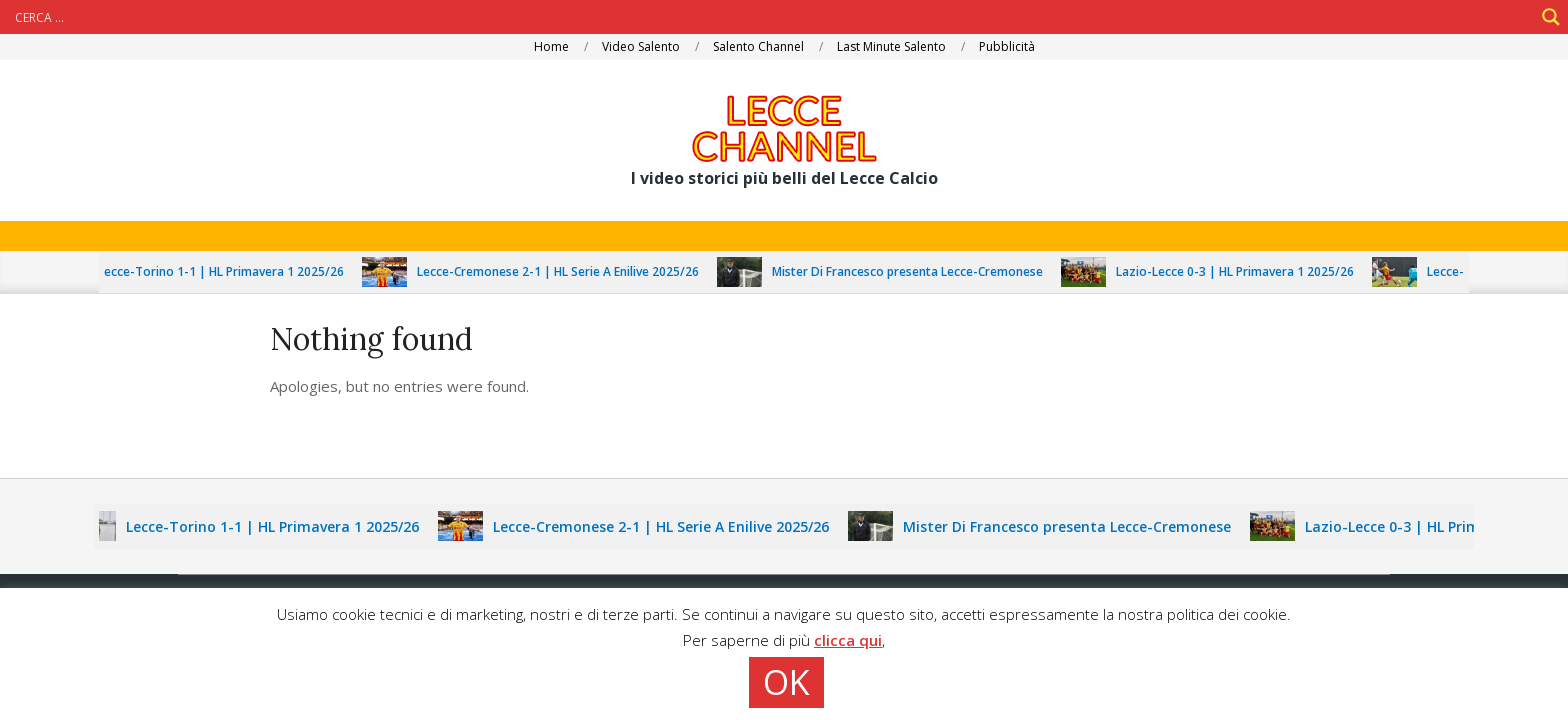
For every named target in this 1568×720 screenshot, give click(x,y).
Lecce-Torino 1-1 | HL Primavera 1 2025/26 (228, 271)
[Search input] (772, 17)
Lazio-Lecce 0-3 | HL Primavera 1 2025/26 (1242, 271)
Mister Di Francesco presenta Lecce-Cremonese (914, 271)
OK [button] (786, 682)
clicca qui (848, 640)
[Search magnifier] (1551, 17)
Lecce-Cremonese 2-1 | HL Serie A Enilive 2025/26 (565, 271)
